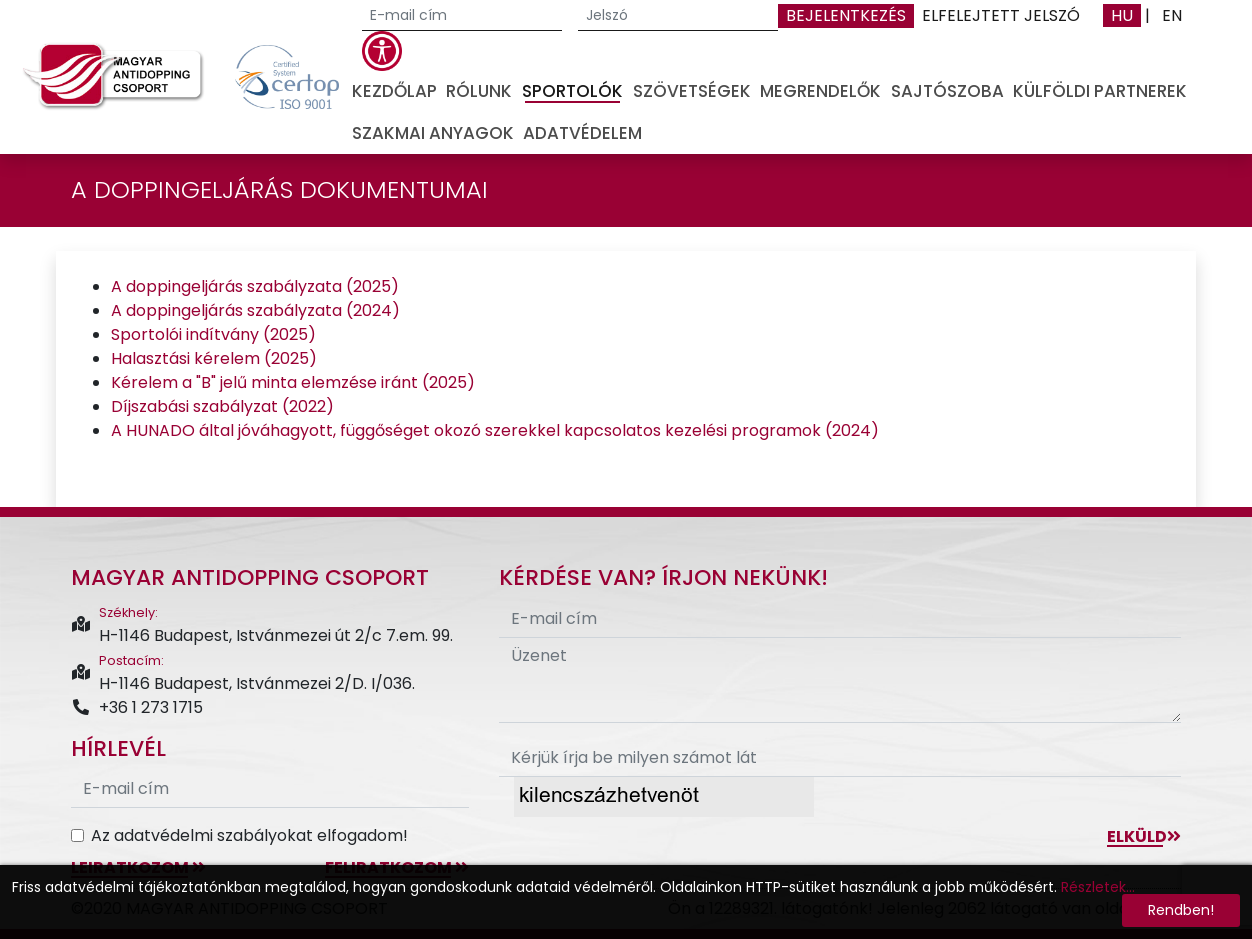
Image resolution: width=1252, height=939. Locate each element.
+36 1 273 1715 (137, 707)
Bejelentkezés (846, 15)
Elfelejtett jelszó (1001, 15)
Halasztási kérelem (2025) (214, 358)
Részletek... (1098, 887)
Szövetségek (692, 91)
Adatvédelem (582, 133)
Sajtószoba (947, 91)
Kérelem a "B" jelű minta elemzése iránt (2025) (293, 382)
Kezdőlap (394, 91)
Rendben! (1181, 910)
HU (1122, 15)
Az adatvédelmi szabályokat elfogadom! (249, 835)
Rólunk (479, 91)
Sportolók (572, 91)
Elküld (1144, 836)
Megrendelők (820, 91)
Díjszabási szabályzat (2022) (222, 406)
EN (1172, 15)
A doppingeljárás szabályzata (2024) (255, 310)
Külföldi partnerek (1100, 91)
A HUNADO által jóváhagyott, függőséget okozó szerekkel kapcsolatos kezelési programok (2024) (495, 430)
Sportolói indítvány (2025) (213, 334)
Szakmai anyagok (433, 133)
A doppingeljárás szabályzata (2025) (255, 286)
